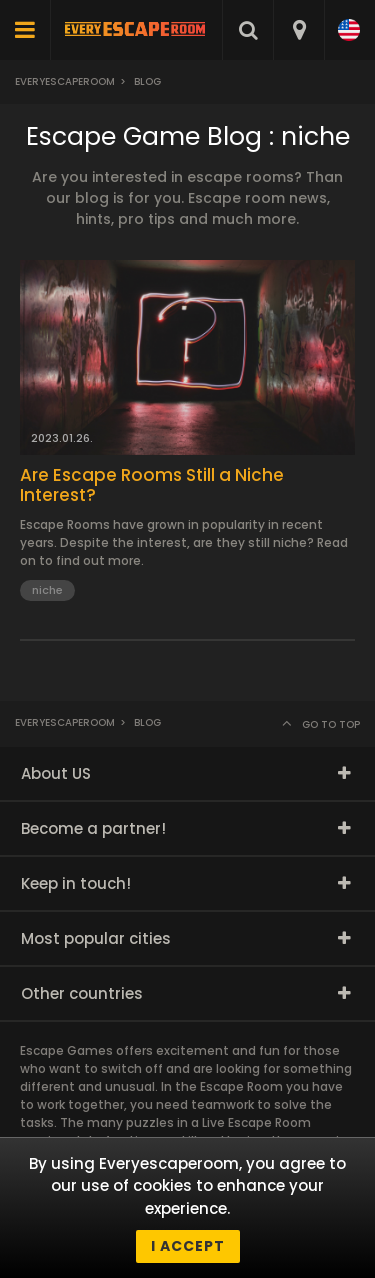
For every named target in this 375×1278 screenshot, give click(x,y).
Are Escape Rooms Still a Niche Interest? (152, 485)
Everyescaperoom (65, 81)
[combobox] (298, 30)
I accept (188, 1246)
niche (47, 590)
